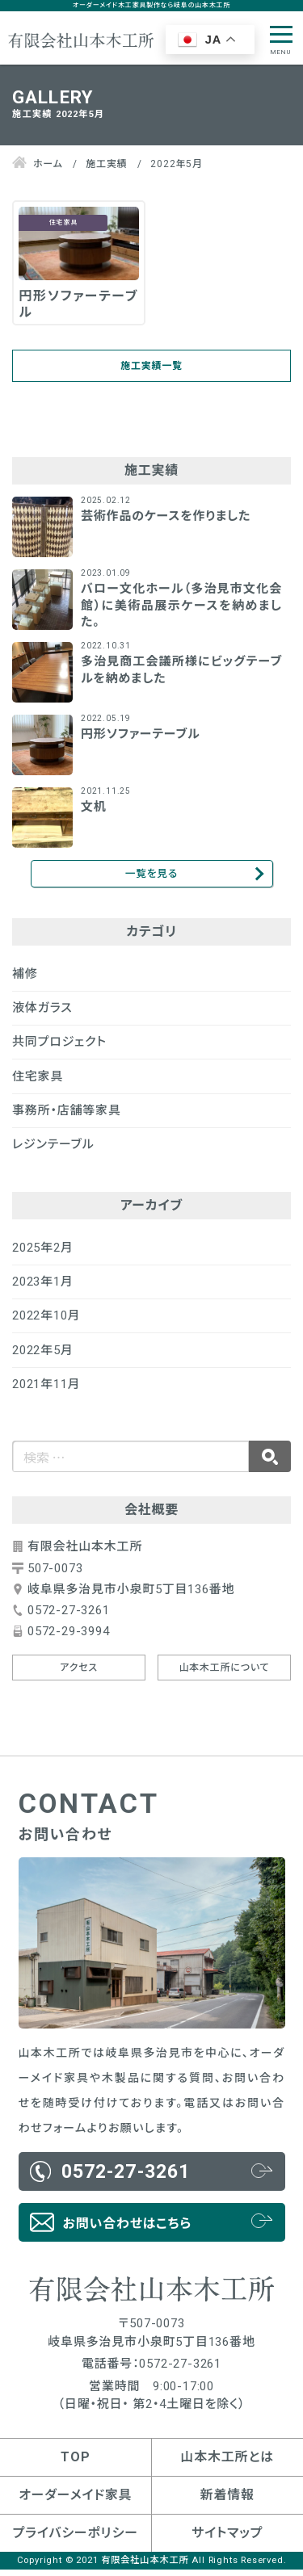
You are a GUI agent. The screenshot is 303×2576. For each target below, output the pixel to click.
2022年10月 (46, 1322)
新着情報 (227, 2501)
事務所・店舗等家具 (66, 1117)
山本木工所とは (227, 2463)
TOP (75, 2463)
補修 (25, 980)
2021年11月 (46, 1390)
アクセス (79, 1674)
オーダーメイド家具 (75, 2501)
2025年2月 (43, 1254)
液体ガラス (42, 1014)
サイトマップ (227, 2539)
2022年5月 (43, 1356)
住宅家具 (37, 1083)
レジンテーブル (53, 1150)
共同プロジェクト (59, 1048)
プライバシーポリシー (75, 2539)
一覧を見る (151, 878)
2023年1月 (43, 1288)
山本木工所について (224, 1674)
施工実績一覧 (151, 367)
